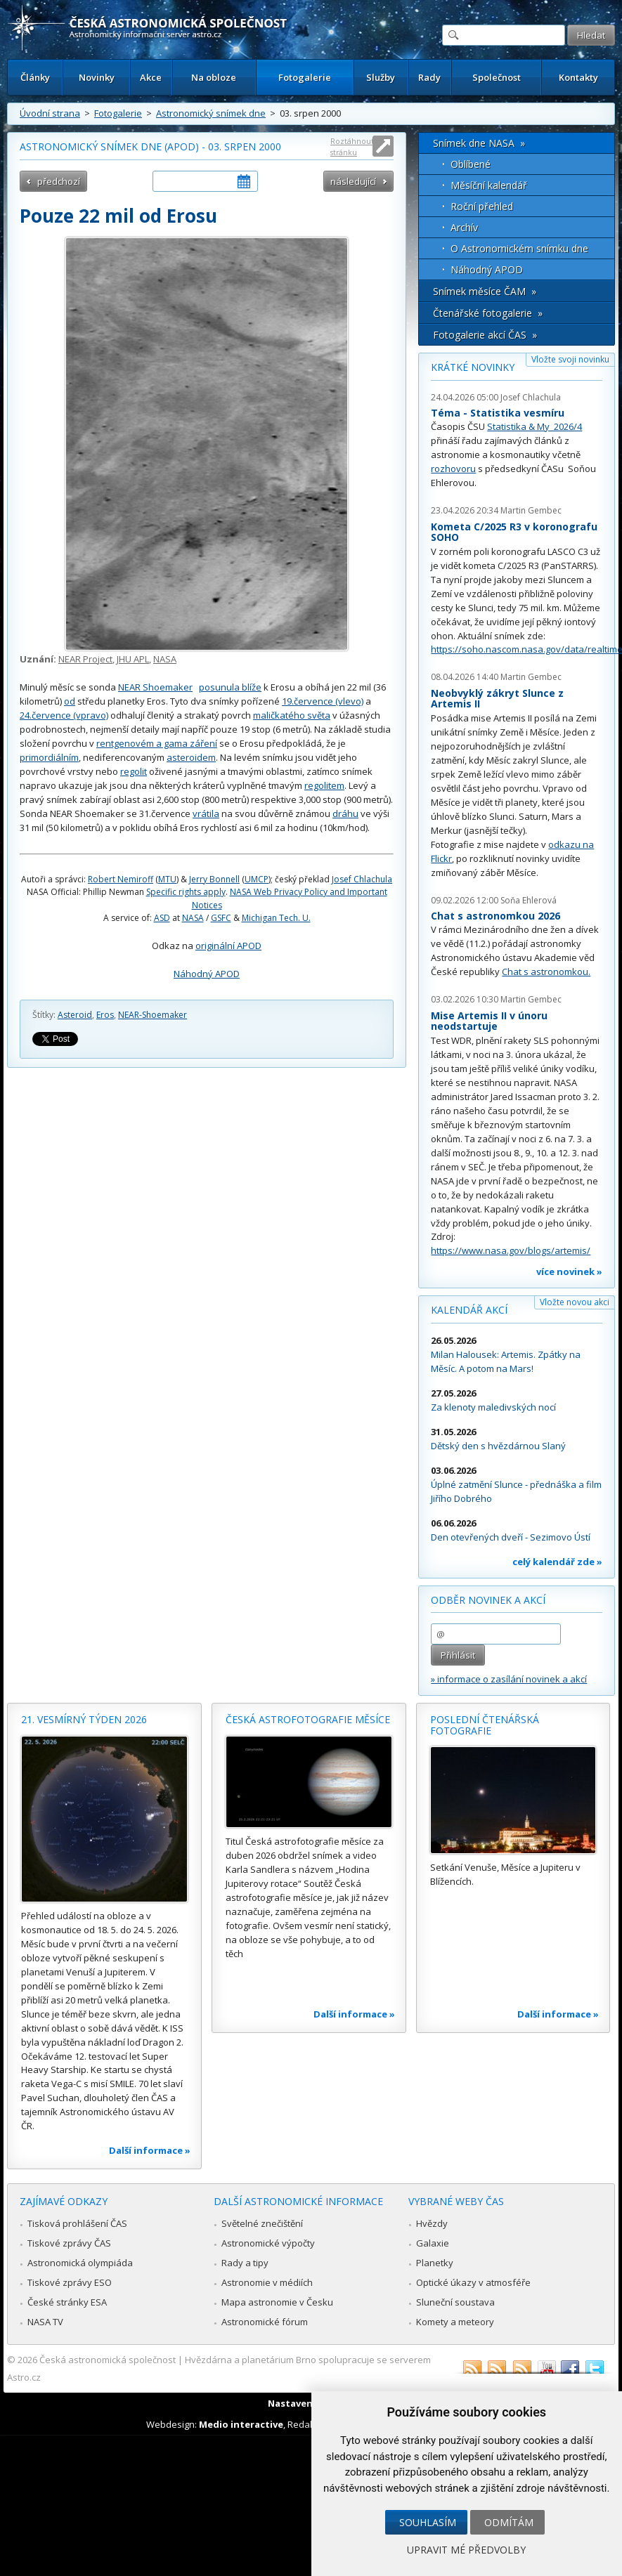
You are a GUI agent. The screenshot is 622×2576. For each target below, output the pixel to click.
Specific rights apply (186, 892)
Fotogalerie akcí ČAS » (485, 334)
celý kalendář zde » (557, 1561)
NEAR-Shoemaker (152, 1015)
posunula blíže (230, 687)
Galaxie (432, 2243)
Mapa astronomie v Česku (277, 2302)
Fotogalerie (304, 77)
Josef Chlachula (362, 879)
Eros (105, 1015)
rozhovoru (453, 468)
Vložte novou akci (574, 1302)
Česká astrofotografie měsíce (308, 1719)
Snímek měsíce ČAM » (484, 291)
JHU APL (133, 659)
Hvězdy (432, 2223)
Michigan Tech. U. (276, 918)
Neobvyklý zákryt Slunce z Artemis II (497, 698)
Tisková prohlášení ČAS (77, 2223)
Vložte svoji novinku (570, 359)
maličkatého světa (291, 715)
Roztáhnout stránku (352, 146)
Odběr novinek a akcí (488, 1600)
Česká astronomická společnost (107, 2359)
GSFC (221, 918)
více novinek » (569, 1271)
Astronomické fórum (264, 2321)
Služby (380, 77)
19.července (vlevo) (322, 701)
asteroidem (191, 757)
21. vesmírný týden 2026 (84, 1719)
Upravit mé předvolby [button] (466, 2549)
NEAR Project (85, 659)
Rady (429, 77)
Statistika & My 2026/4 (534, 426)
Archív (464, 227)
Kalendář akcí (469, 1309)
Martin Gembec (531, 510)
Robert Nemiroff (120, 879)
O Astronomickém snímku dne (519, 248)
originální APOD (228, 945)
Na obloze (213, 77)
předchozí (58, 181)
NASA (164, 659)
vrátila (206, 813)
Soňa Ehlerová (528, 900)
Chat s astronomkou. (546, 971)
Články (35, 77)
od (69, 701)
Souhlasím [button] (427, 2522)
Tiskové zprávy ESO (69, 2282)
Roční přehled (482, 206)
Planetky (434, 2262)
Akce (151, 77)
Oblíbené (471, 164)
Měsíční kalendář (489, 185)
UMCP (256, 879)
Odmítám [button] (508, 2522)
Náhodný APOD (207, 973)
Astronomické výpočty (268, 2243)
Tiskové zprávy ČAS (69, 2243)
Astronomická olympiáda (80, 2262)
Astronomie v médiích (267, 2282)
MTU (167, 879)
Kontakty (578, 77)
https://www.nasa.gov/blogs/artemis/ (510, 1250)
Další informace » (149, 2150)
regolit (133, 771)
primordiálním (49, 757)
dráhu (345, 813)
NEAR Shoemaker (155, 687)
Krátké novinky (472, 367)
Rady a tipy (244, 2262)
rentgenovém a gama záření (156, 743)
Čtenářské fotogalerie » (488, 313)
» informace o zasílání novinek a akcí (509, 1679)
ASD (162, 918)
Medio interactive (241, 2424)
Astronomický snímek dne (211, 113)
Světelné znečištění (262, 2223)
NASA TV (45, 2321)
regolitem (324, 785)
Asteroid (75, 1015)
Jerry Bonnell (214, 879)
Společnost (496, 77)
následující (353, 181)
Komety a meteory (455, 2321)
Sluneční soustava (455, 2302)
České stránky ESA (67, 2302)
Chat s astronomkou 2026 (495, 915)
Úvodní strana (50, 113)
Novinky (97, 77)
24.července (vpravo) (64, 715)
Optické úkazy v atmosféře (473, 2282)
